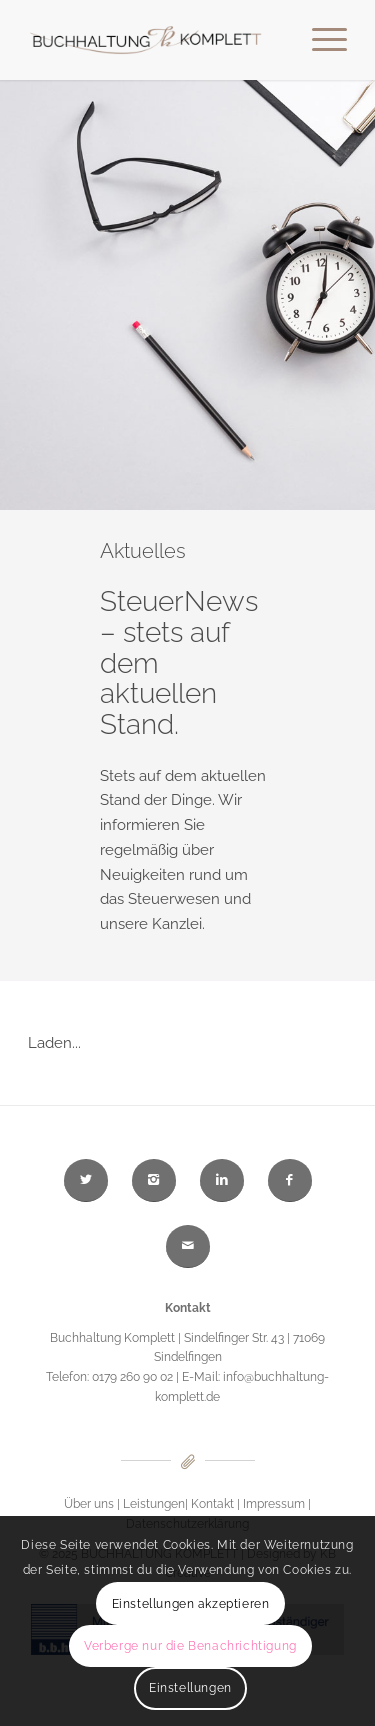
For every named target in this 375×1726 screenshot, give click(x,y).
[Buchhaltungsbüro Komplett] (155, 40)
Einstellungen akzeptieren (191, 1604)
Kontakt (212, 1504)
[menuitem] (319, 40)
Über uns (89, 1504)
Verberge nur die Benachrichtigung (190, 1646)
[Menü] (319, 40)
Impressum (274, 1504)
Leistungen (154, 1504)
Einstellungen (190, 1688)
